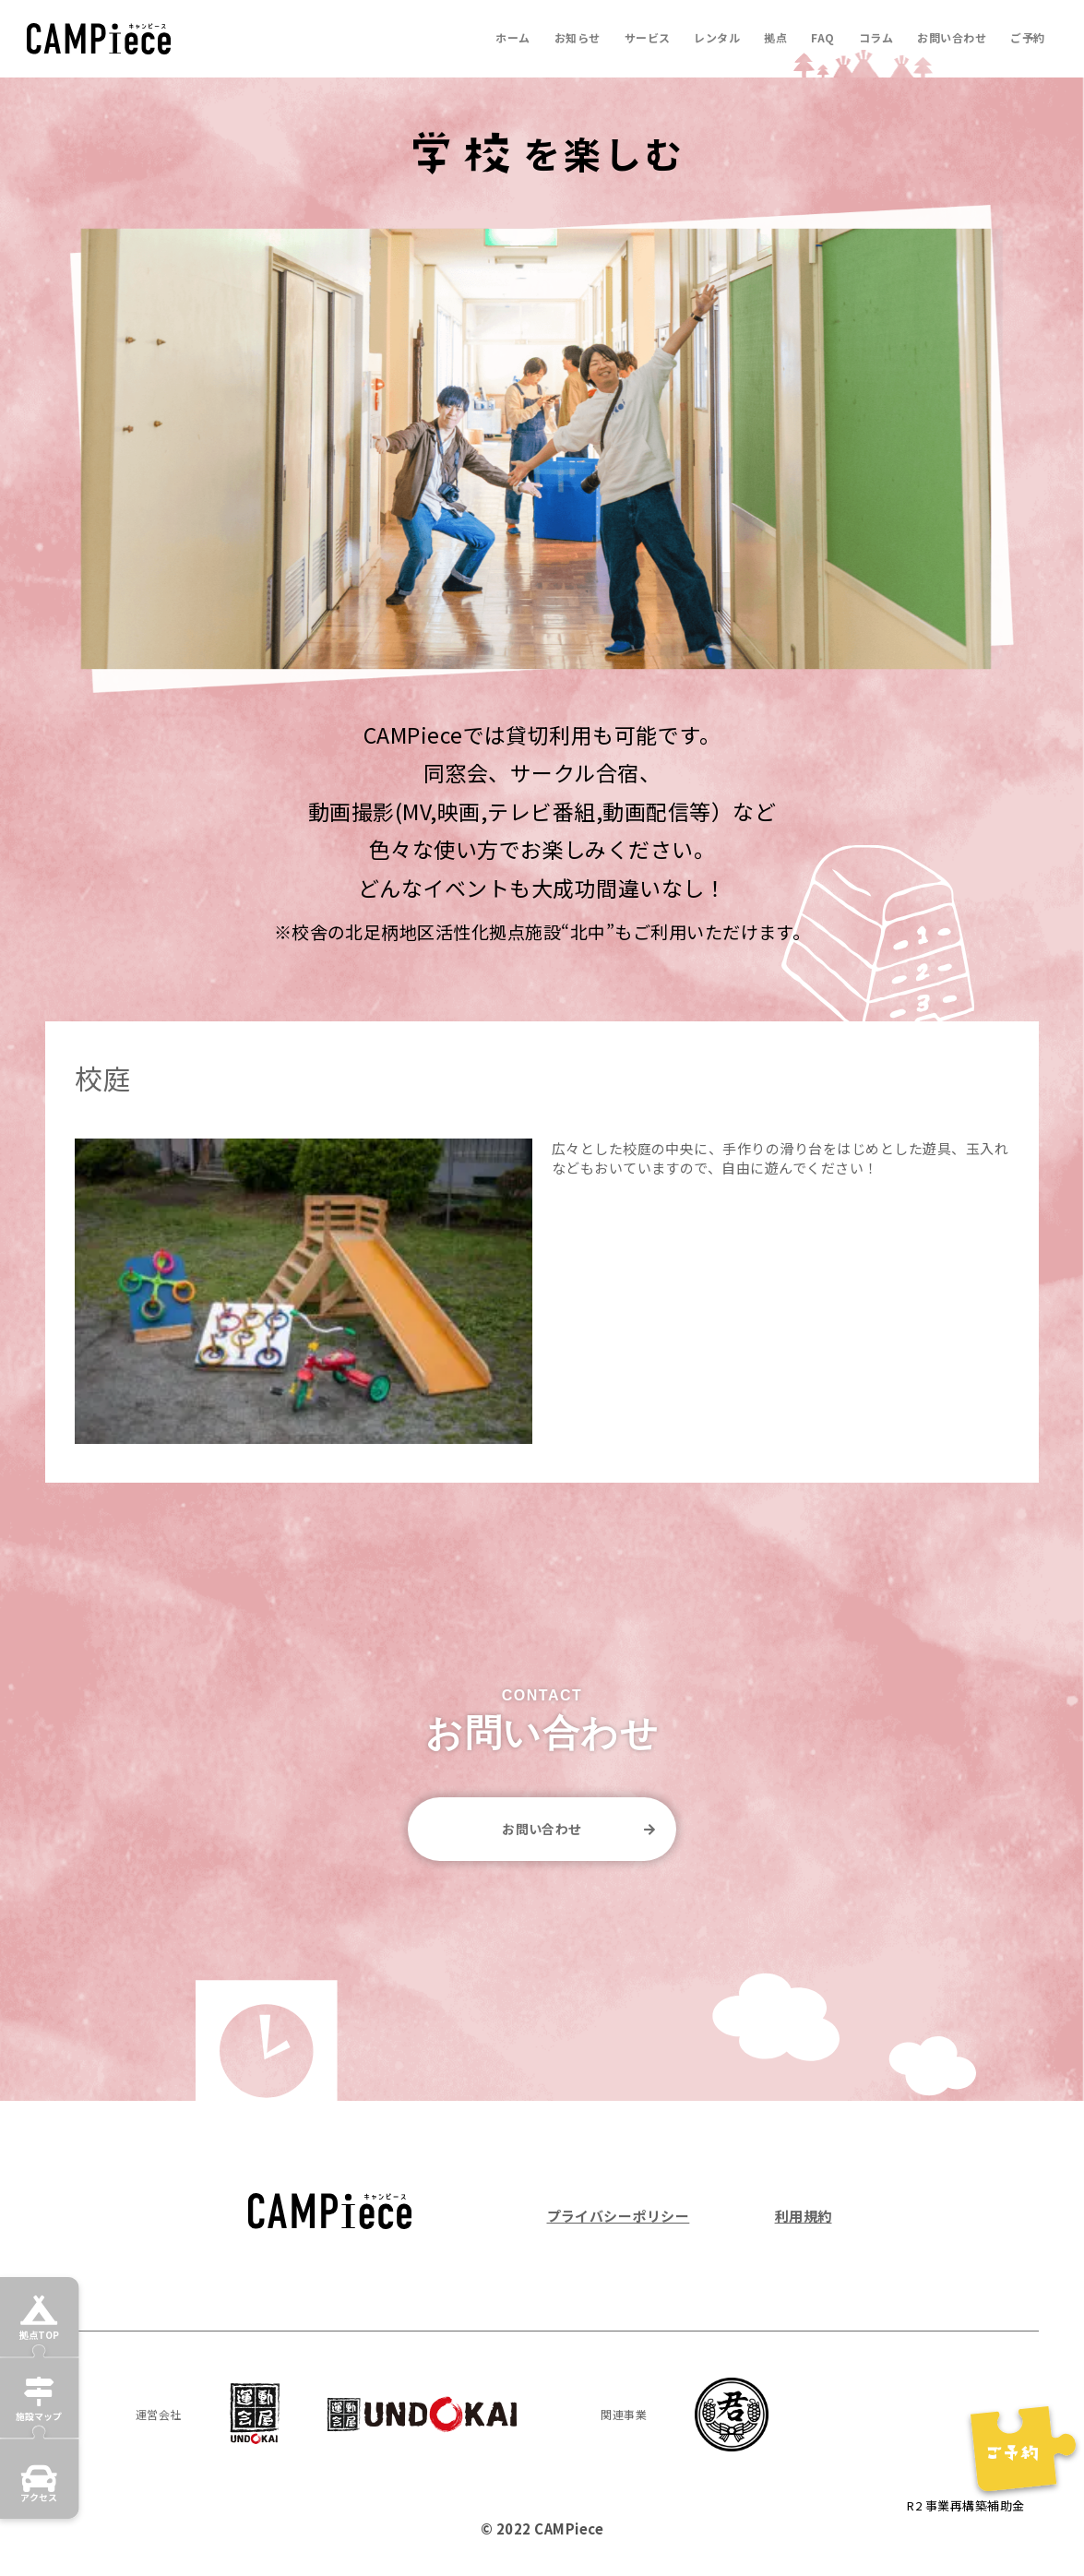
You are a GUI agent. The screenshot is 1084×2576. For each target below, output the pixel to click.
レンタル (717, 37)
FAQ (822, 37)
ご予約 (1027, 37)
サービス (648, 37)
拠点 (775, 37)
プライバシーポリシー (618, 2215)
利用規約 (803, 2215)
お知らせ (577, 37)
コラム (876, 37)
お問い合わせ (951, 37)
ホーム (512, 37)
